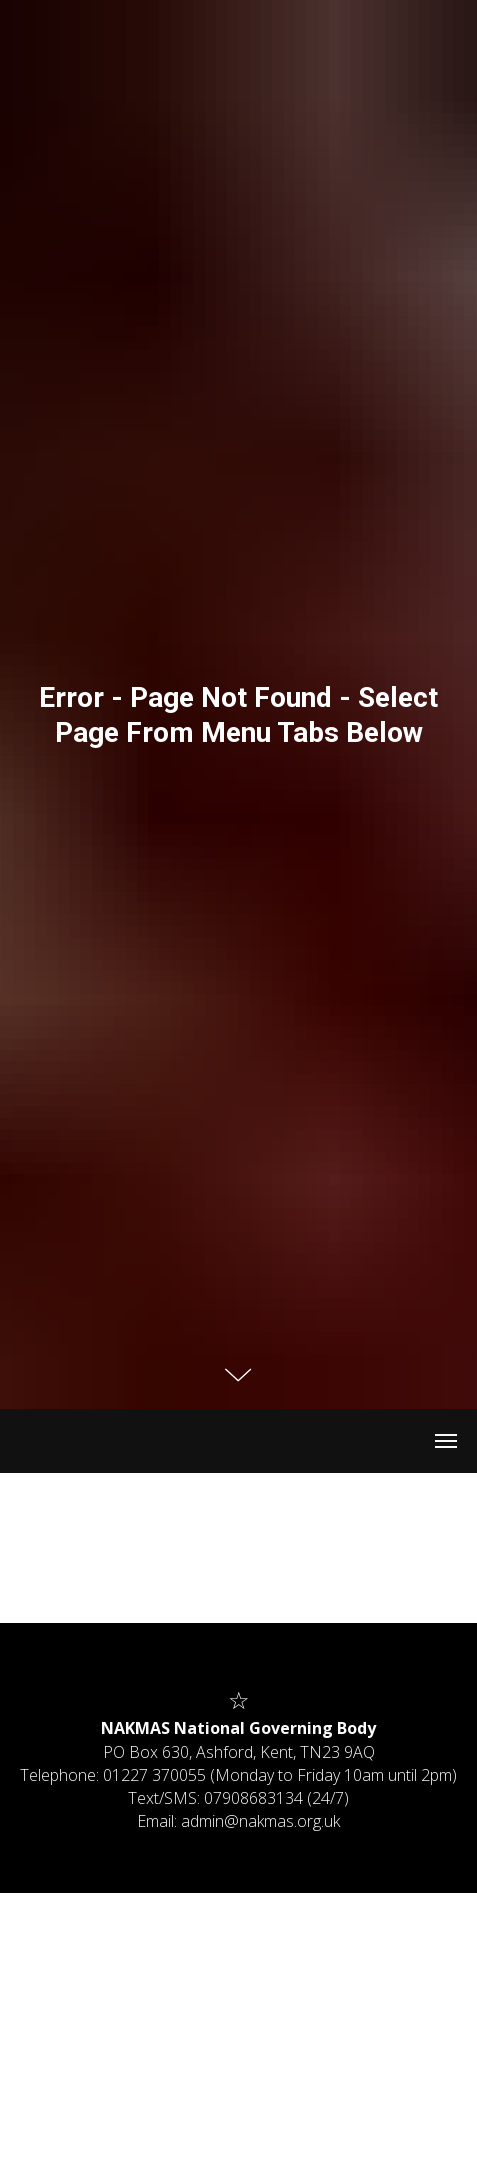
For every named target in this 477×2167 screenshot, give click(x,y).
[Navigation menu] (446, 1441)
